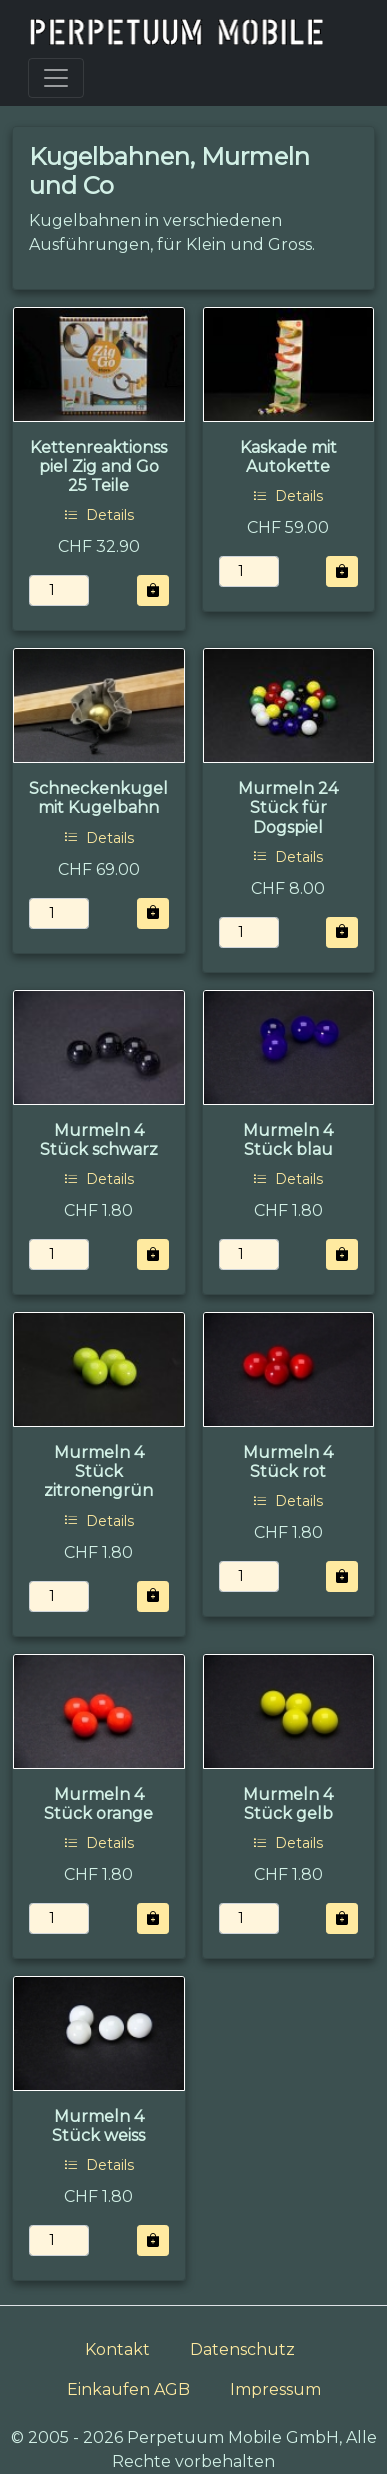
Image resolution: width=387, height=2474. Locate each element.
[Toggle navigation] (56, 78)
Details (99, 515)
